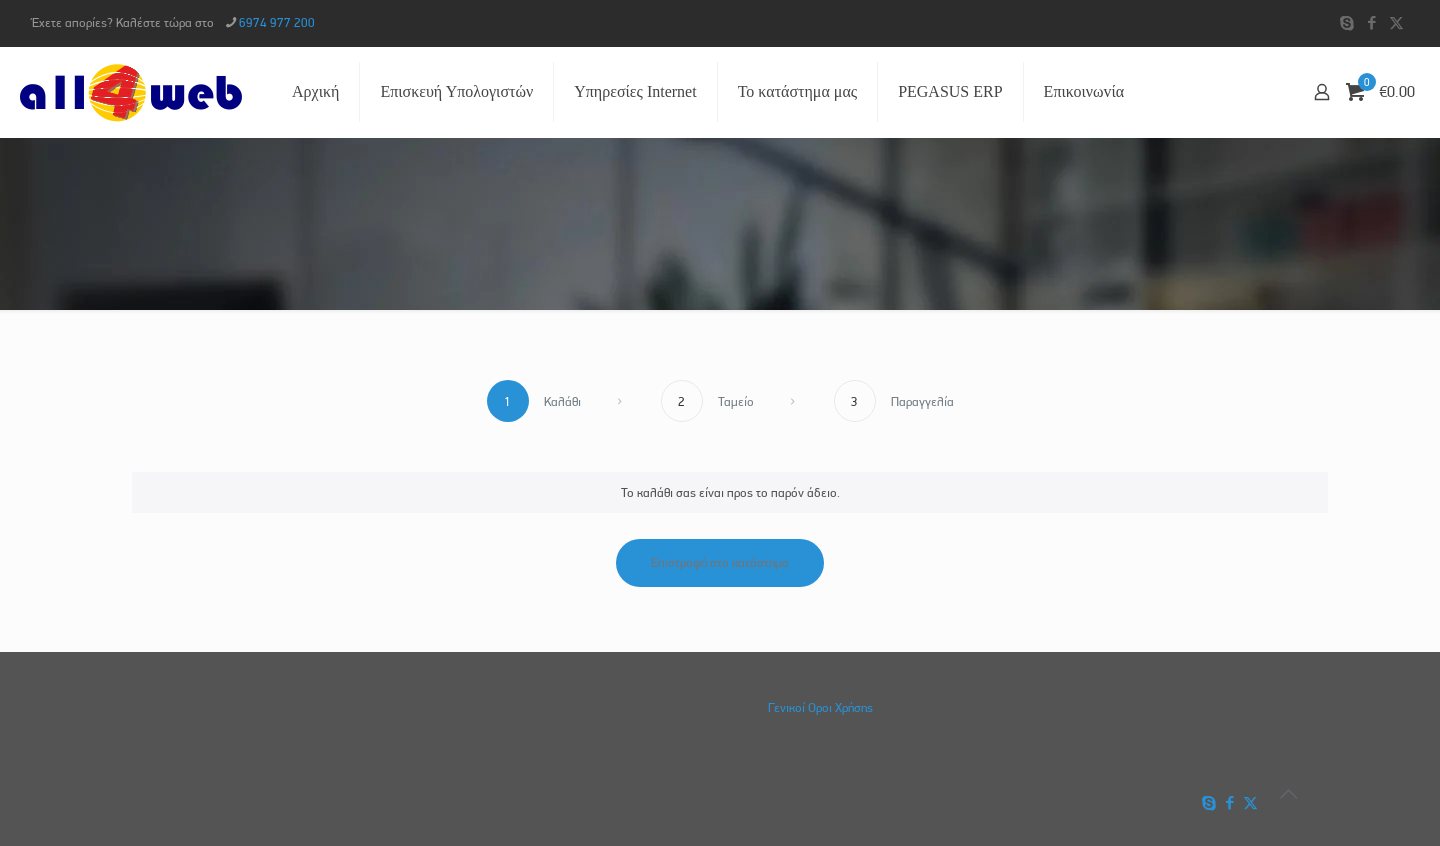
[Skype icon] (1346, 23)
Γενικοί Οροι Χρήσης (820, 707)
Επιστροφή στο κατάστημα (720, 562)
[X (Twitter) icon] (1396, 23)
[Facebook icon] (1371, 23)
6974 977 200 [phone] (277, 22)
